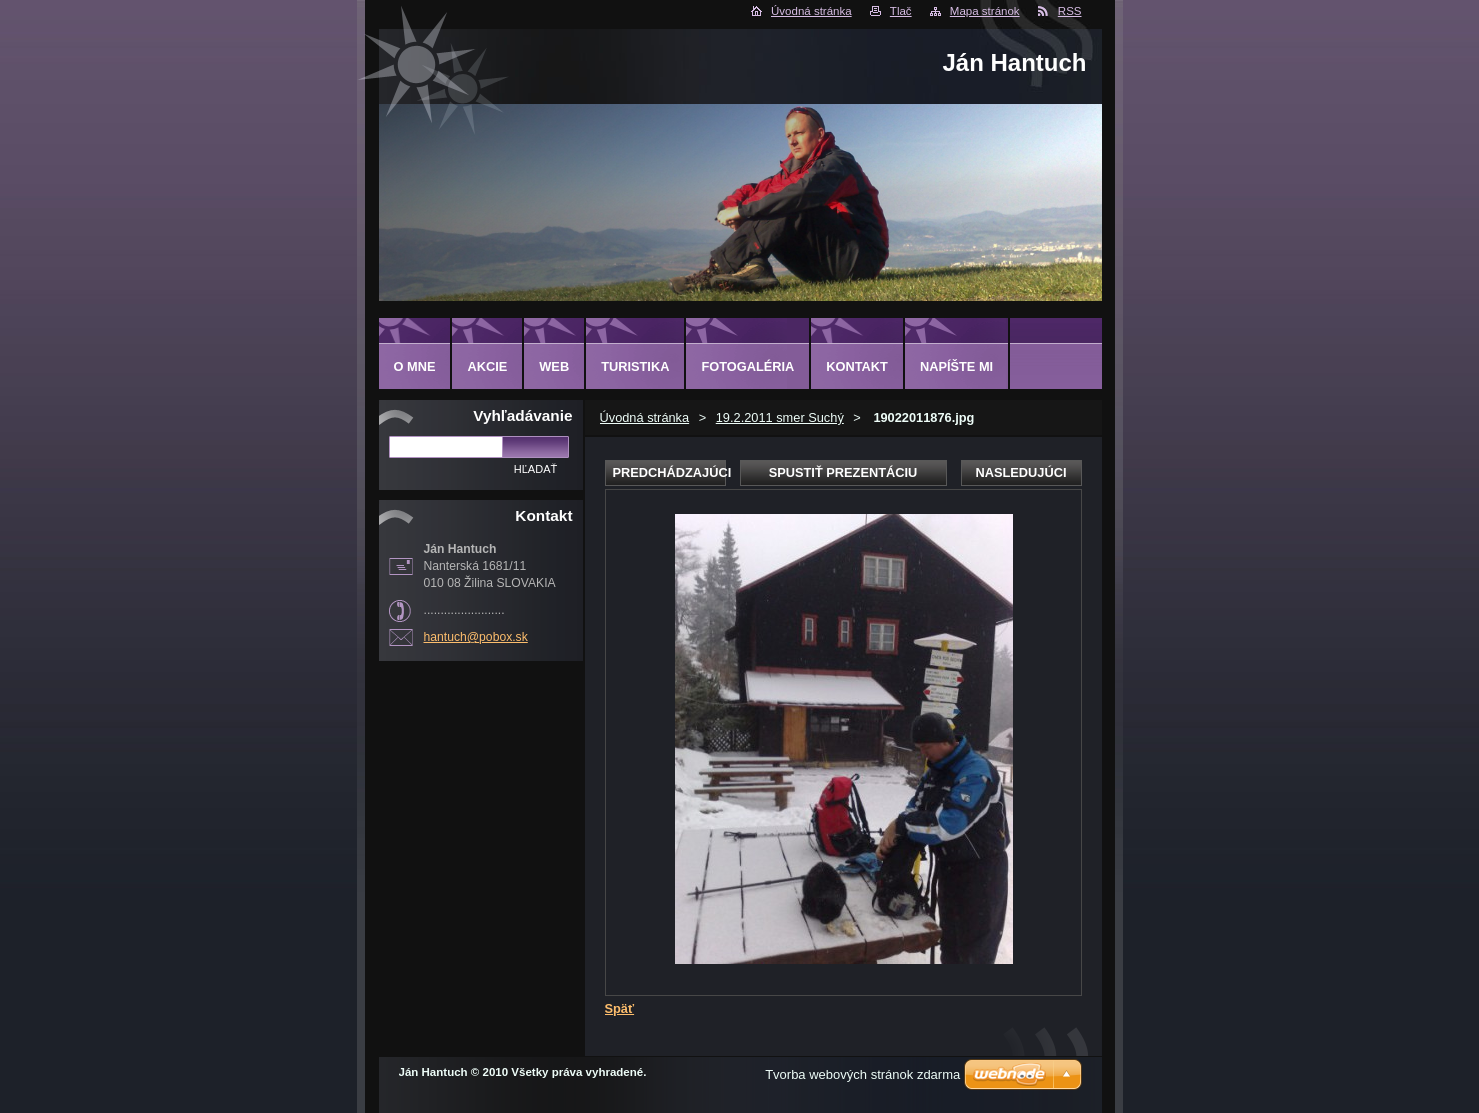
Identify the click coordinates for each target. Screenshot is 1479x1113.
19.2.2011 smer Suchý (780, 417)
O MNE (415, 366)
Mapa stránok (985, 11)
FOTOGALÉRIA (747, 366)
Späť (620, 1008)
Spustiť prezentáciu (843, 472)
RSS (1070, 11)
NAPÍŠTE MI (956, 366)
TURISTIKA (635, 366)
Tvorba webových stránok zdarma (862, 1074)
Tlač (901, 11)
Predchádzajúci (669, 472)
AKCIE (487, 366)
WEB (554, 366)
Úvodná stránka (811, 11)
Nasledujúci (1020, 472)
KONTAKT (857, 366)
